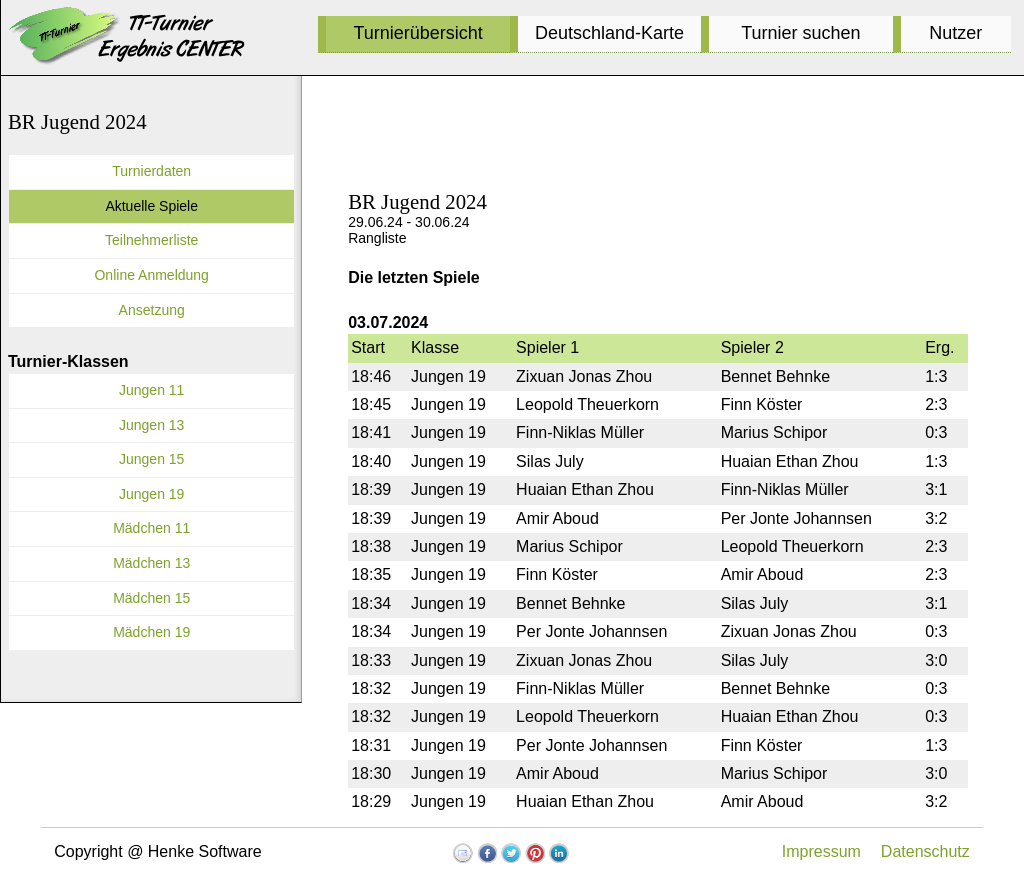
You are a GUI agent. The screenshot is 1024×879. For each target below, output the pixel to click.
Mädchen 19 (151, 632)
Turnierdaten (151, 171)
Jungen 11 (151, 390)
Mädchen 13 (151, 563)
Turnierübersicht (417, 33)
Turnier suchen (800, 33)
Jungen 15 (151, 459)
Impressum (821, 851)
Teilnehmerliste (151, 240)
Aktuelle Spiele (151, 206)
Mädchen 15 (151, 598)
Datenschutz (925, 851)
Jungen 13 (151, 425)
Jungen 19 (151, 494)
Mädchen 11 (151, 528)
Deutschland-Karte (609, 33)
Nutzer (955, 33)
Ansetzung (152, 310)
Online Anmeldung (151, 275)
